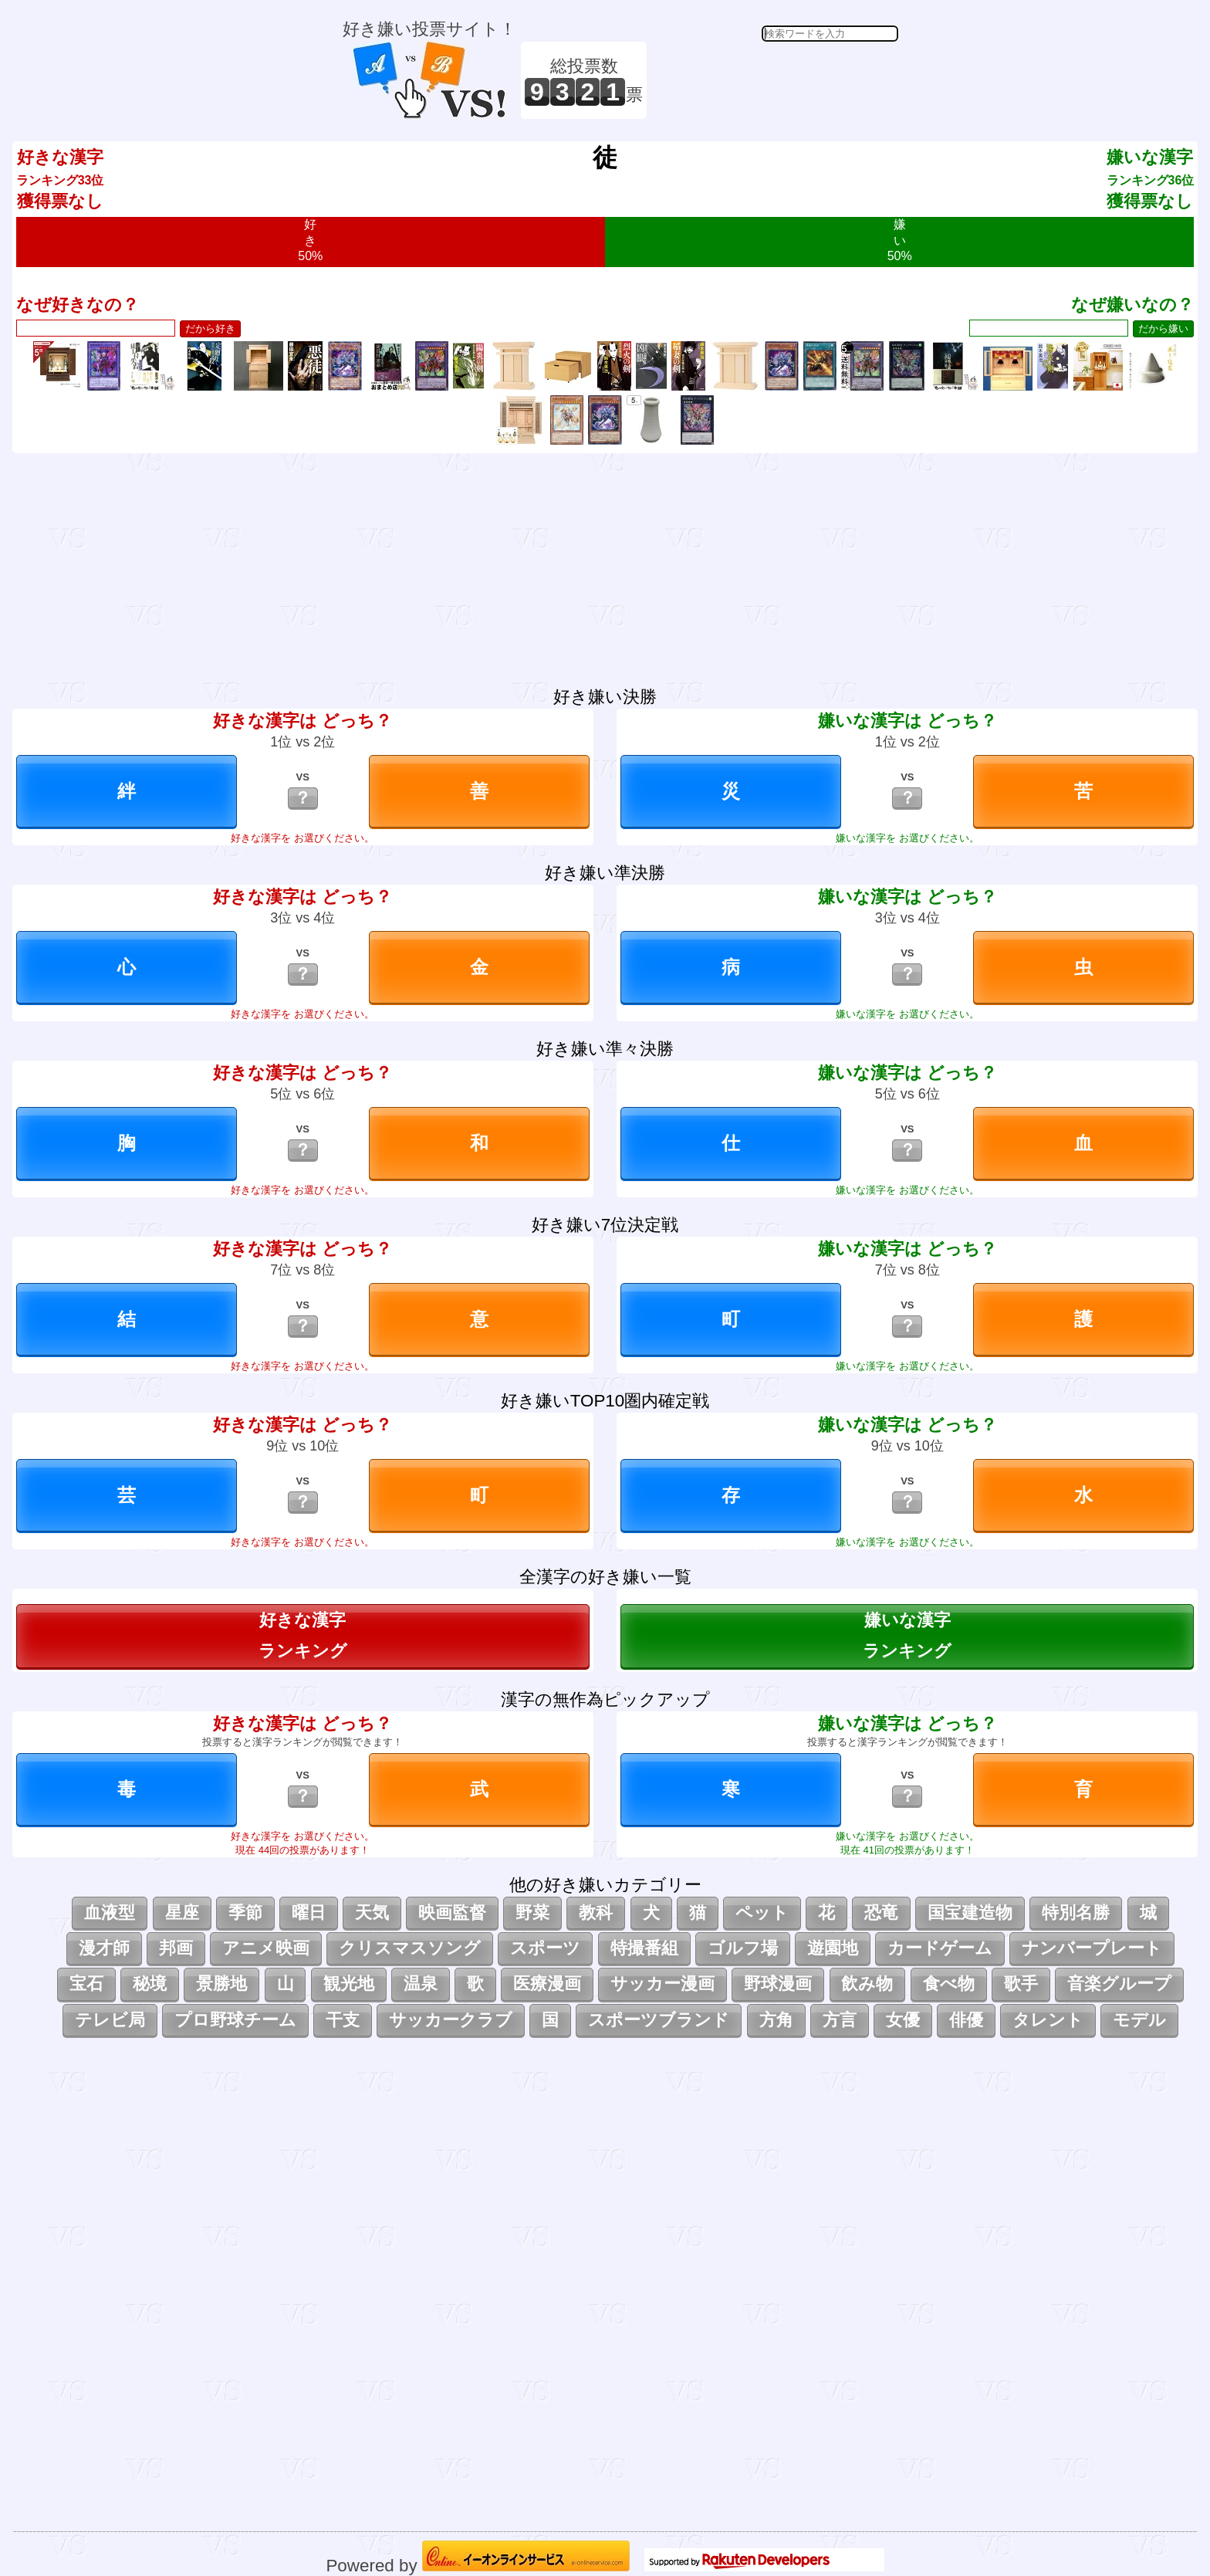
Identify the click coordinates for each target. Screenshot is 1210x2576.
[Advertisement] (774, 80)
